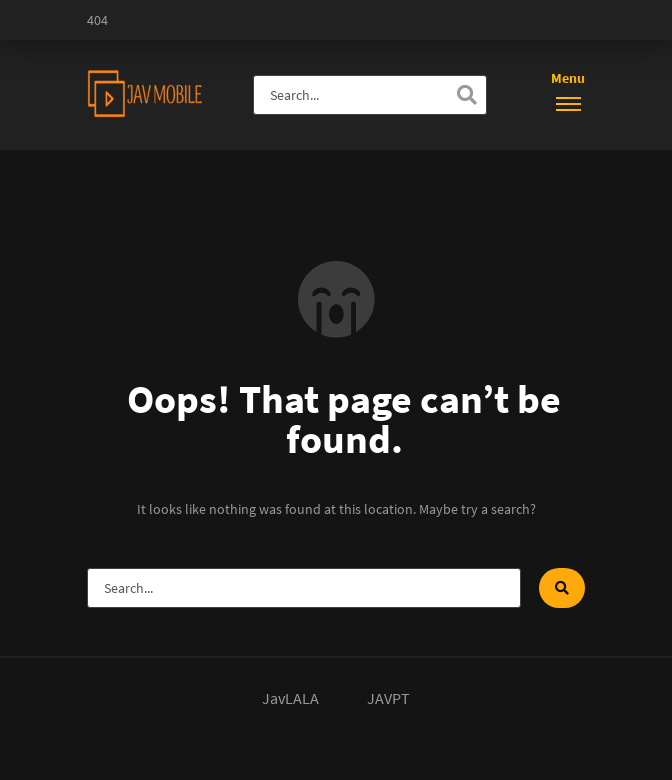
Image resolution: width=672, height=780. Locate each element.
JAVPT (388, 698)
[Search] (467, 95)
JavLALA (290, 698)
